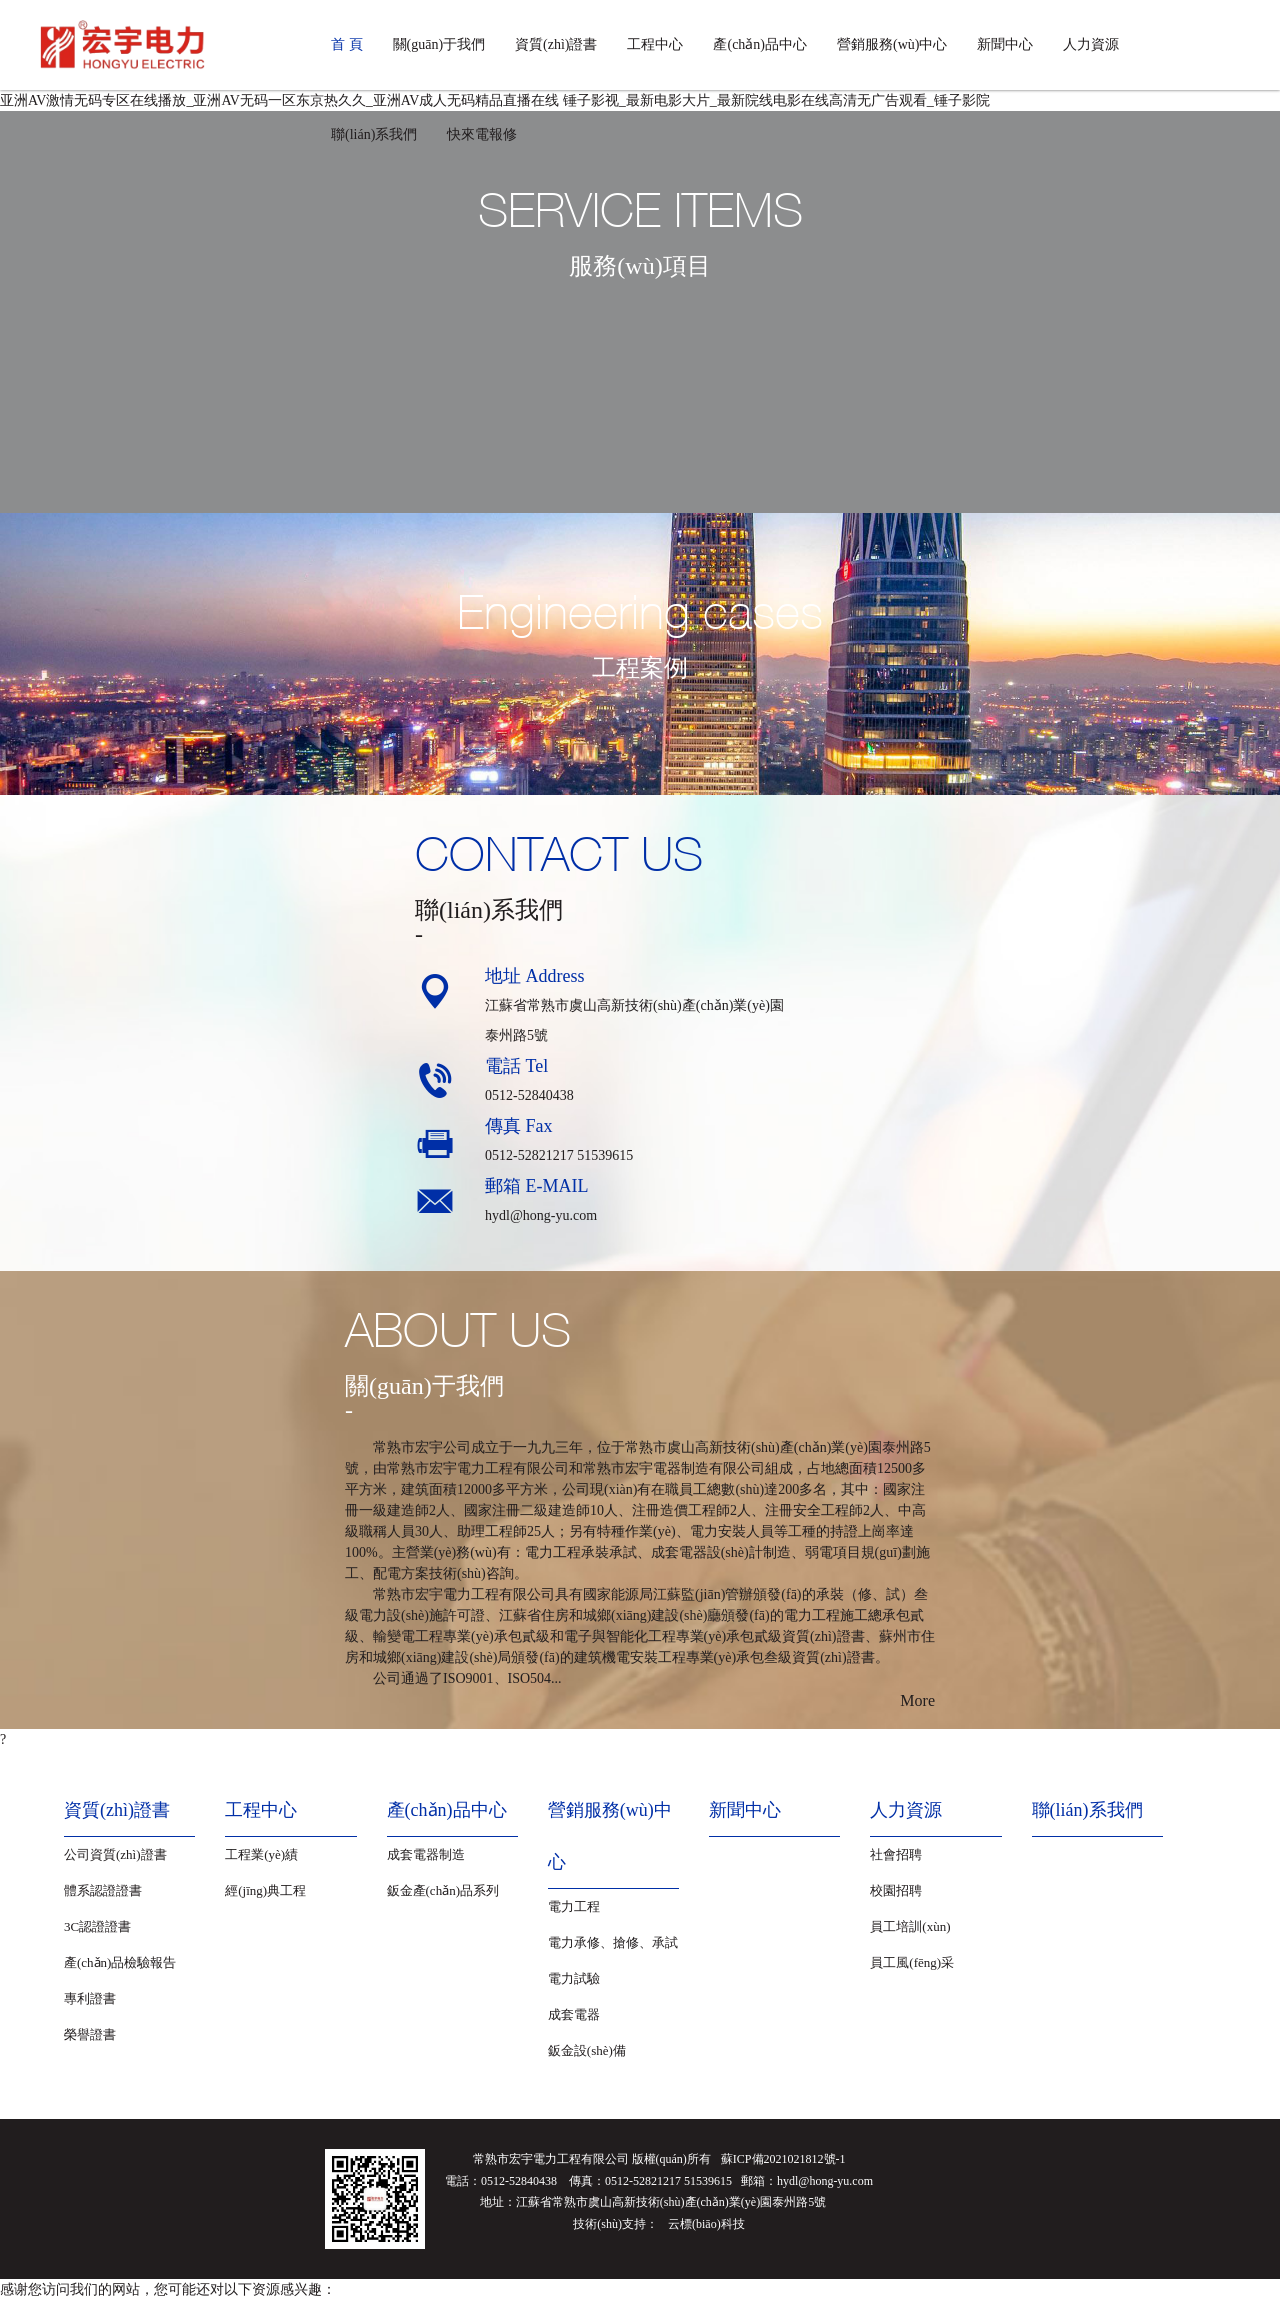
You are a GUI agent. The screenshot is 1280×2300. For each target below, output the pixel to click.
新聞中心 (1005, 44)
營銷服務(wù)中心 (892, 44)
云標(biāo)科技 (706, 2224)
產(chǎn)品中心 (760, 44)
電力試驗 (574, 1978)
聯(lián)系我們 (374, 134)
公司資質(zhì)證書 (115, 1854)
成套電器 (574, 2014)
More (917, 1700)
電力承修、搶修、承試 (613, 1942)
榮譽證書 (90, 2034)
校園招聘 (896, 1890)
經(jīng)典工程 (265, 1890)
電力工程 (574, 1906)
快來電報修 (482, 134)
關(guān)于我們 (439, 44)
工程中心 (655, 44)
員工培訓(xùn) (910, 1926)
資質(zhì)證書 (556, 44)
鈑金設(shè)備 (587, 2050)
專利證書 (90, 1998)
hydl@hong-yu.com (541, 1215)
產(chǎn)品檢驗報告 (120, 1962)
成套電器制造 (426, 1854)
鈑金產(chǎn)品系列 (443, 1890)
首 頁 (347, 44)
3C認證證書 (97, 1926)
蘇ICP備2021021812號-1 (783, 2159)
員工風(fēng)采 (912, 1962)
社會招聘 (896, 1854)
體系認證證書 (103, 1890)
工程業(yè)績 (261, 1854)
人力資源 (1091, 44)
